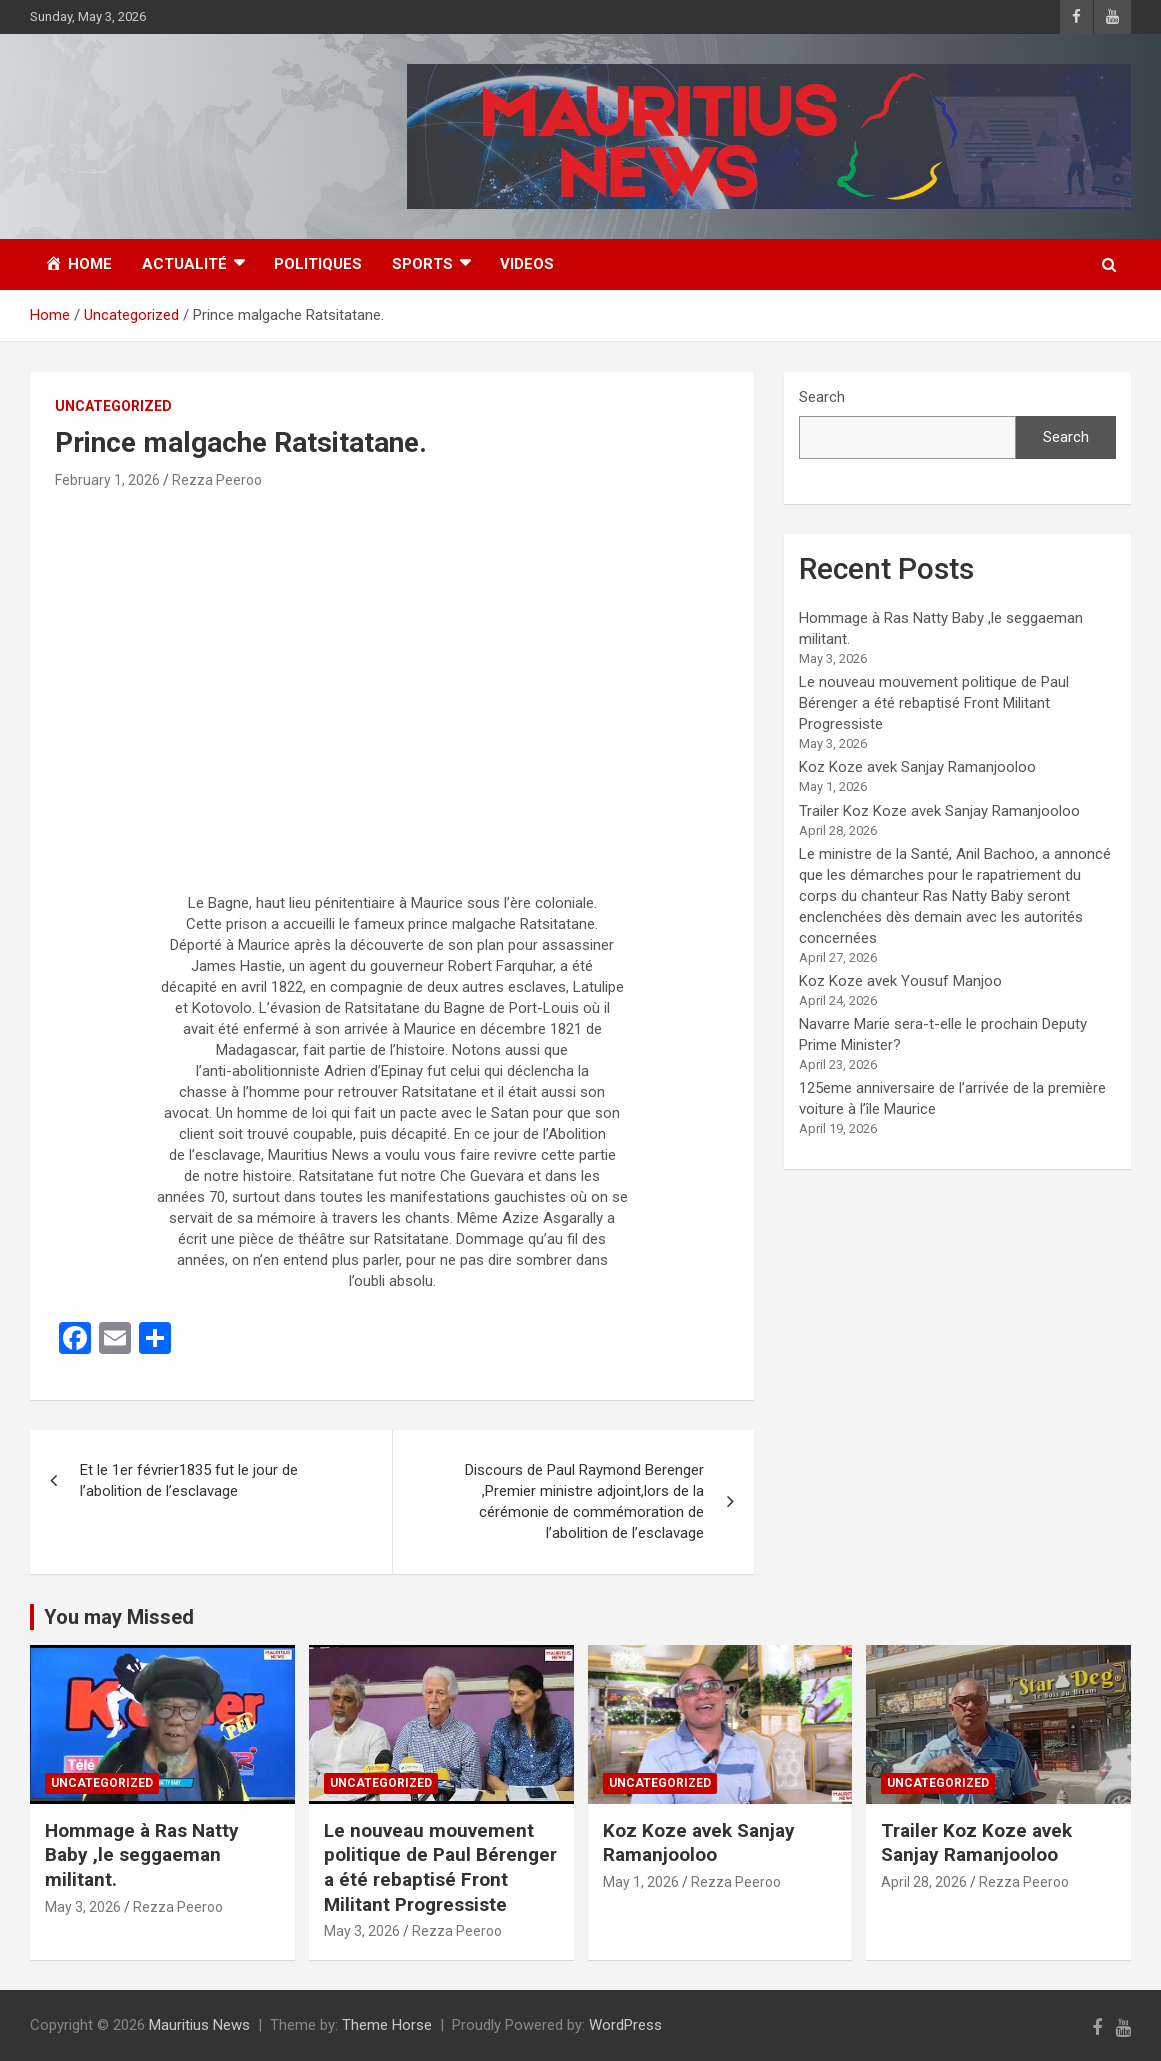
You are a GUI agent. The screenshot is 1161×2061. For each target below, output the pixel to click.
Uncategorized (113, 406)
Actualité (184, 264)
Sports (422, 264)
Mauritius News (199, 2025)
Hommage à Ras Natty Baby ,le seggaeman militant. (142, 1855)
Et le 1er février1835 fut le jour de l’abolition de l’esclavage (189, 1480)
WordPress (625, 2025)
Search (822, 397)
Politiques (318, 264)
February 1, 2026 (107, 480)
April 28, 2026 (924, 1882)
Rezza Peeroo (217, 480)
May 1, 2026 (641, 1882)
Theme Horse (387, 2025)
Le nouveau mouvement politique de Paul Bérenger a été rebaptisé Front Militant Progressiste (934, 703)
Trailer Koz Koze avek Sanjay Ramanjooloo (939, 811)
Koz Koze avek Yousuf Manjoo (900, 981)
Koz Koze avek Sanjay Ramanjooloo (917, 767)
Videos (527, 264)
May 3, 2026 (83, 1907)
